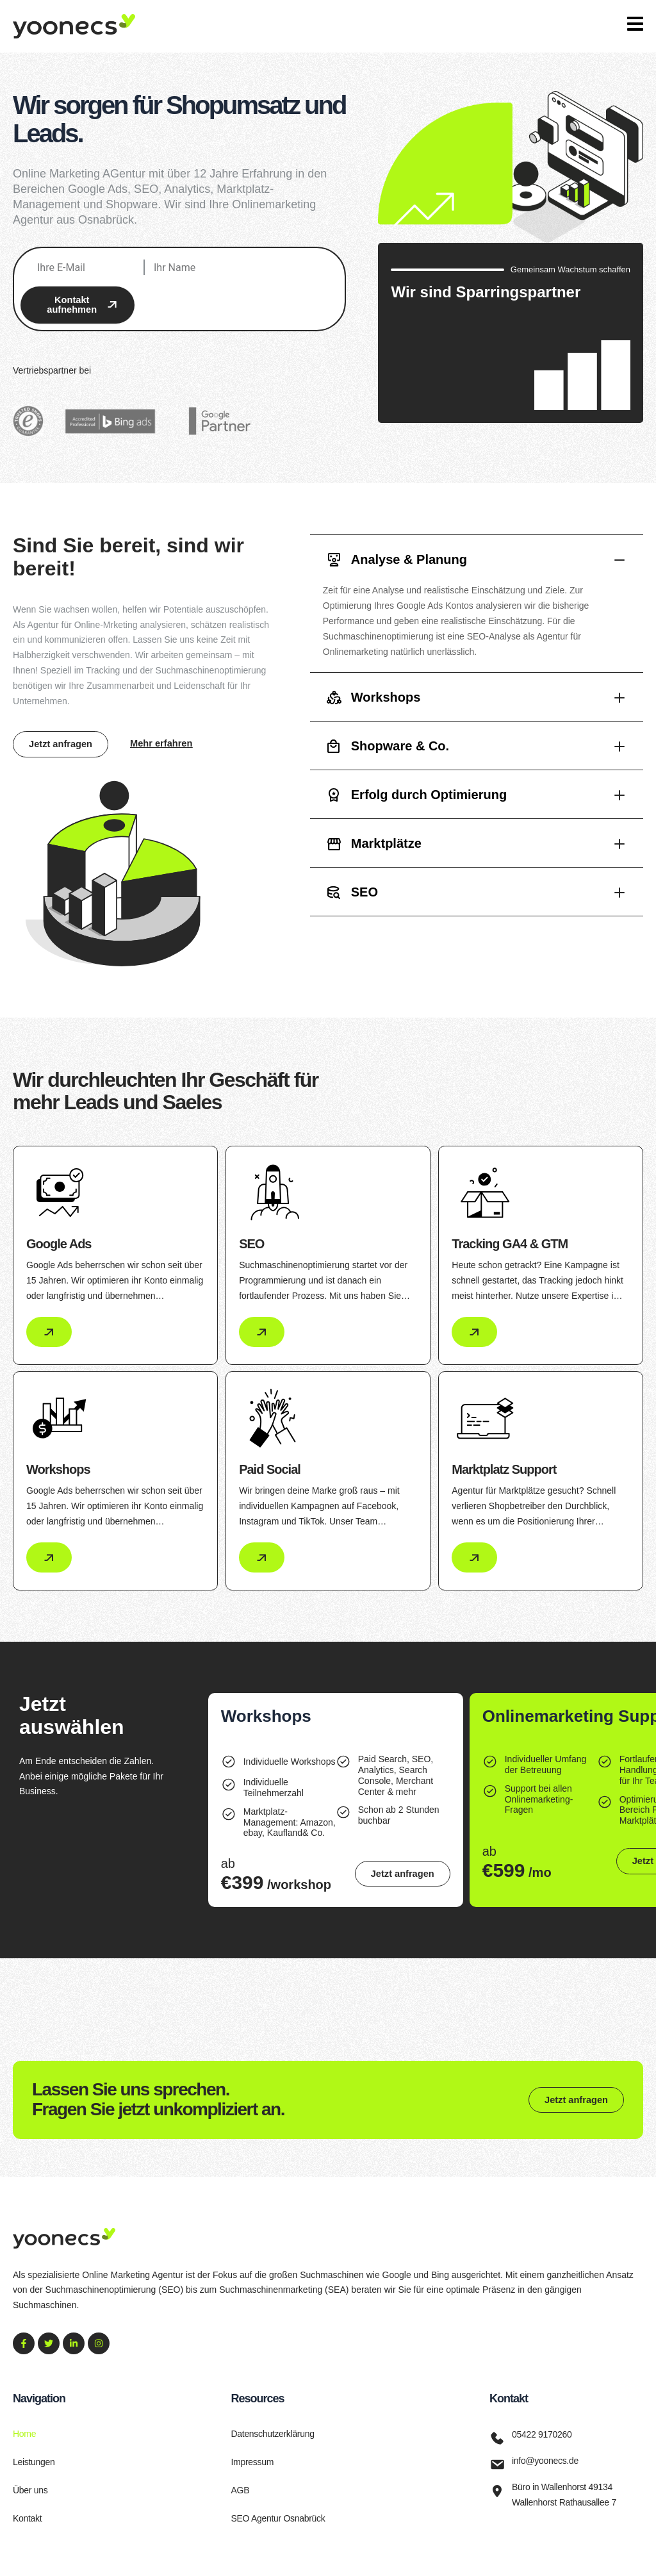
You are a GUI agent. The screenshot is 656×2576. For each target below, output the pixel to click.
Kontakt (27, 2518)
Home (24, 2434)
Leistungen (34, 2462)
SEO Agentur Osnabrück (278, 2518)
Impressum (252, 2462)
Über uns (30, 2490)
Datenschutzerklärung (273, 2434)
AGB (240, 2490)
